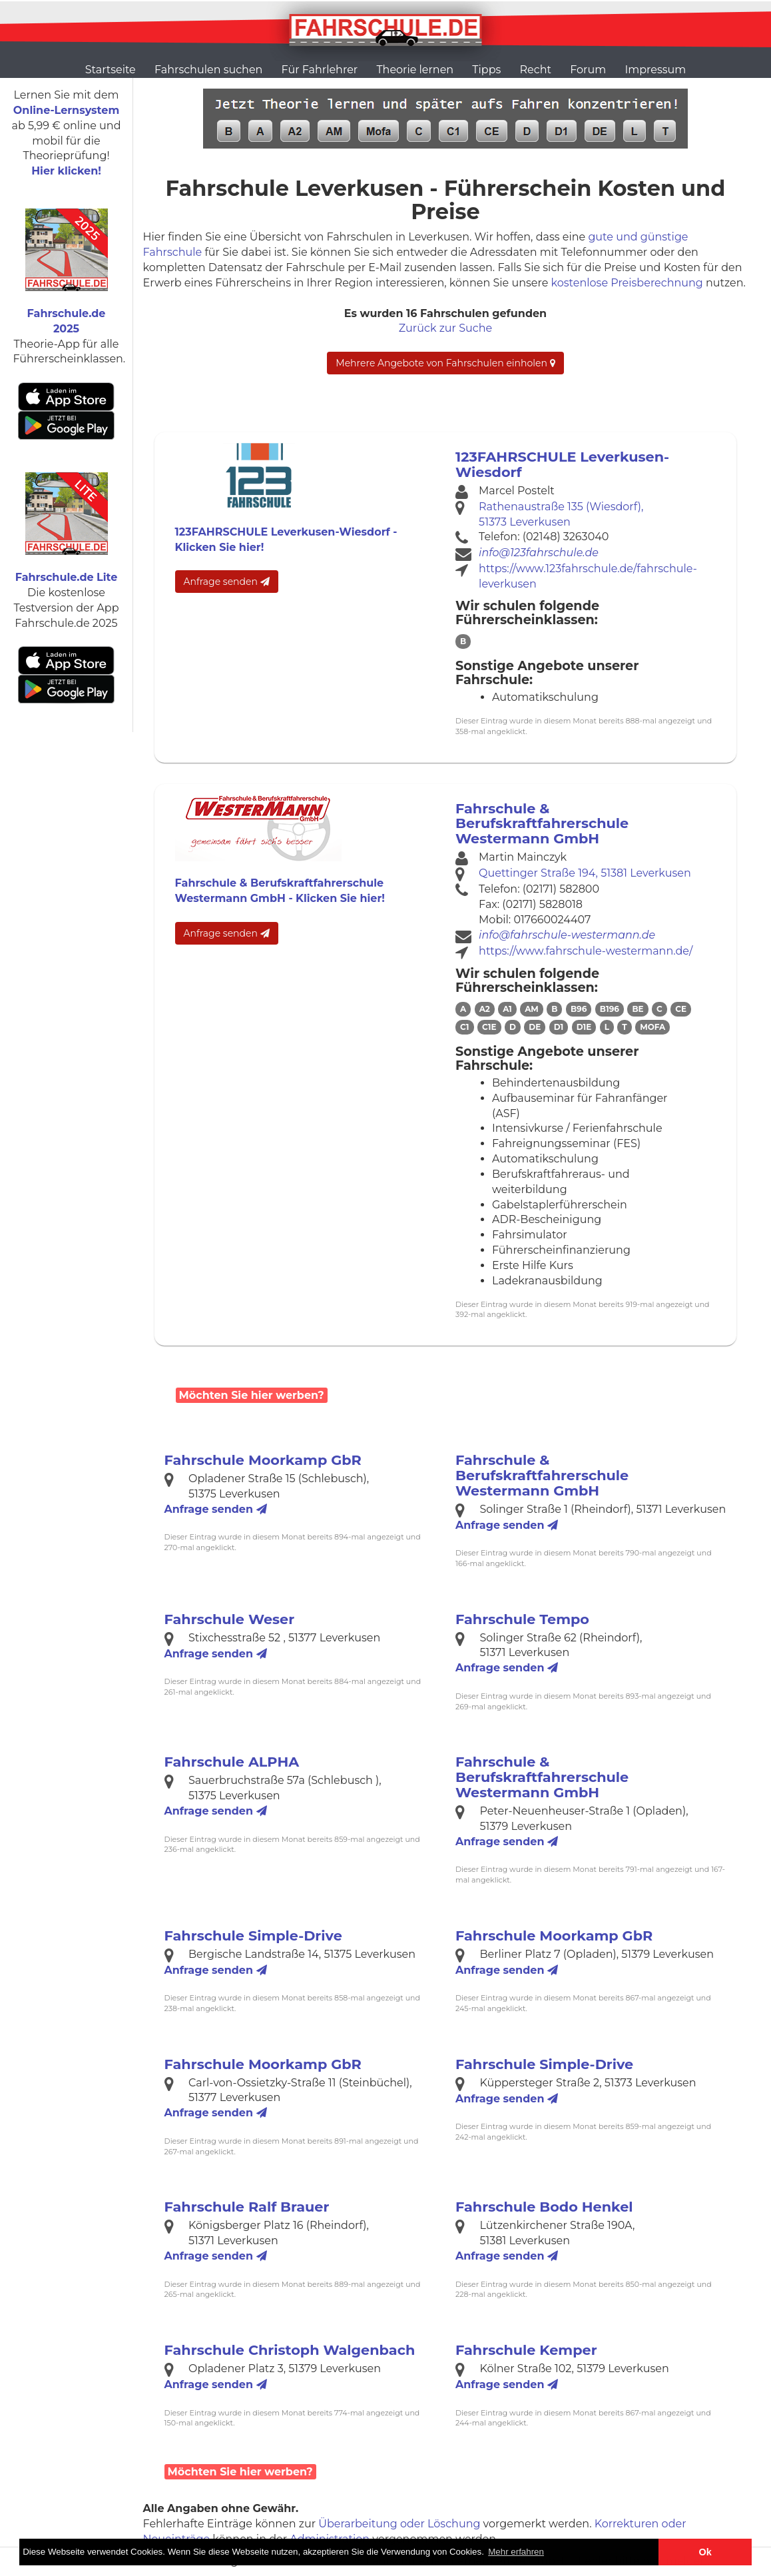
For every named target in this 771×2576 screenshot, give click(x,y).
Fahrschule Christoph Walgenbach (289, 2350)
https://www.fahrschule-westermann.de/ (585, 951)
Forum (588, 69)
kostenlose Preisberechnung (627, 282)
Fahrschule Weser (229, 1619)
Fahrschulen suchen (208, 69)
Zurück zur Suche (445, 328)
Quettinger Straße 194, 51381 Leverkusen (585, 873)
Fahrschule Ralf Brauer (247, 2206)
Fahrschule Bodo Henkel (544, 2206)
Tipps (486, 69)
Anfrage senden (227, 582)
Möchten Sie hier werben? (251, 1395)
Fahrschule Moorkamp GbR (263, 1460)
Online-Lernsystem (66, 110)
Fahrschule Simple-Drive (253, 1935)
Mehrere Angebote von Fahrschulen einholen (445, 363)
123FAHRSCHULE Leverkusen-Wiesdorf (562, 464)
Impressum (655, 69)
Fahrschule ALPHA (232, 1761)
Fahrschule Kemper (526, 2350)
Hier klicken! (66, 171)
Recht (535, 69)
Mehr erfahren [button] (516, 2552)
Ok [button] (705, 2552)
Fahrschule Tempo (522, 1619)
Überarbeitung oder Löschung (399, 2523)
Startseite (110, 69)
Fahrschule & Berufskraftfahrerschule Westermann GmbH (542, 823)
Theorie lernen (414, 69)
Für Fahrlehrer (320, 69)
